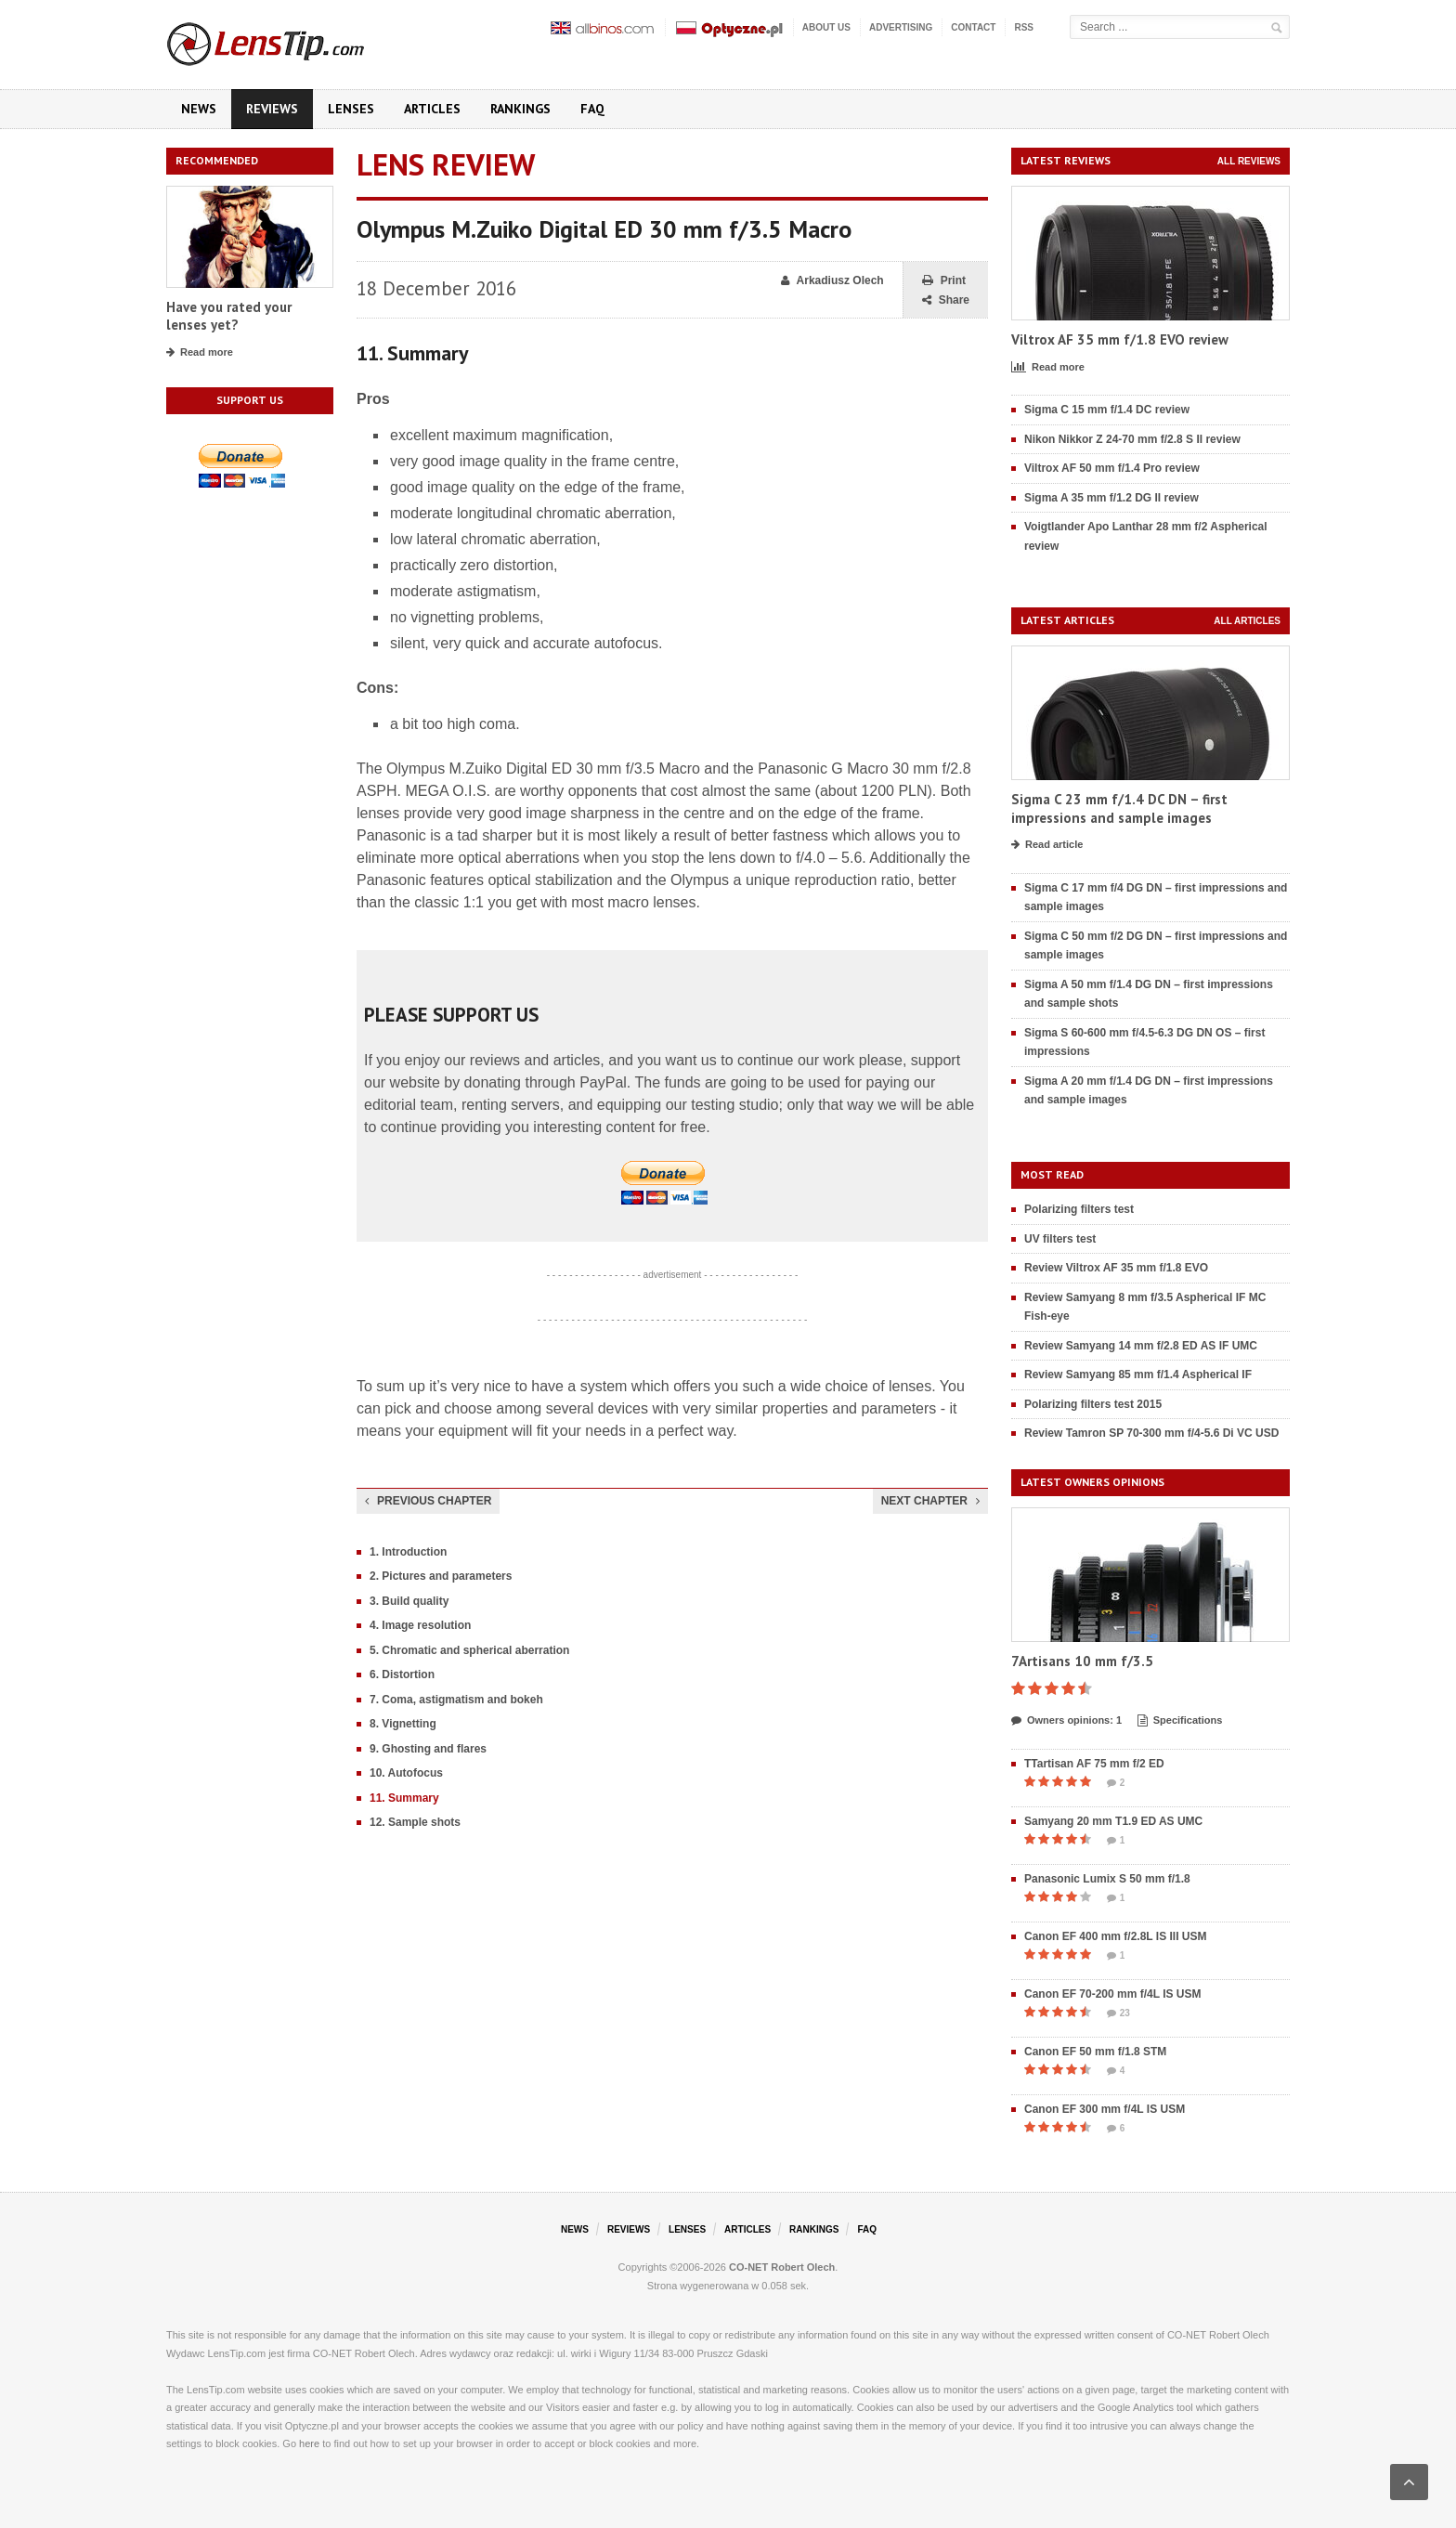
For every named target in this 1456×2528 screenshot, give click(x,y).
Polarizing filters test (1079, 1209)
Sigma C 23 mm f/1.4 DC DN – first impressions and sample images (1119, 808)
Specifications (1180, 1721)
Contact (973, 27)
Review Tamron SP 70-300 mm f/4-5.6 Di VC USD (1151, 1433)
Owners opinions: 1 (1066, 1721)
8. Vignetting (403, 1723)
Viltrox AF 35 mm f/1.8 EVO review (1119, 339)
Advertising (900, 27)
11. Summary (404, 1798)
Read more (199, 353)
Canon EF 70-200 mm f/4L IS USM (1113, 1993)
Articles (432, 108)
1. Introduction (408, 1551)
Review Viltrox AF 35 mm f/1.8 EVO (1116, 1267)
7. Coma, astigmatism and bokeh (456, 1699)
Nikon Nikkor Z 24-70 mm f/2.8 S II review (1132, 439)
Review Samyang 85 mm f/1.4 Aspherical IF (1138, 1374)
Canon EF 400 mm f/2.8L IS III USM (1115, 1936)
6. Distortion (402, 1674)
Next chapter (930, 1500)
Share (945, 300)
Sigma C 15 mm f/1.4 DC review (1107, 409)
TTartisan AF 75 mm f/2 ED (1094, 1763)
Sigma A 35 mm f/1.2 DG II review (1111, 497)
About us (826, 27)
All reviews (1248, 161)
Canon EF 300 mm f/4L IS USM (1104, 2109)
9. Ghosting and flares (428, 1748)
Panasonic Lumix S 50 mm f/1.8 (1107, 1878)
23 (1118, 2013)
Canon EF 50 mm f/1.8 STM (1095, 2051)
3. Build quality (409, 1601)
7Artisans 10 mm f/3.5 (1082, 1661)
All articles (1247, 621)
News (198, 108)
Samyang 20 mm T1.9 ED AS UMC (1113, 1821)
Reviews (272, 108)
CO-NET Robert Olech (782, 2267)
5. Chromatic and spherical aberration (469, 1650)
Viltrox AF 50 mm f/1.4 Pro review (1112, 468)
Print (944, 281)
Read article (1047, 845)
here (309, 2443)
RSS (1024, 27)
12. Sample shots (415, 1822)
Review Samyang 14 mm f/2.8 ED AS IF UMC (1140, 1345)
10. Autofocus (406, 1772)
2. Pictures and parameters (441, 1576)
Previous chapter (428, 1500)
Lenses (351, 108)
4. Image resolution (420, 1625)
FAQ (592, 108)
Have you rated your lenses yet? (229, 316)
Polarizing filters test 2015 (1093, 1404)
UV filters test (1060, 1238)
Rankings (520, 108)
